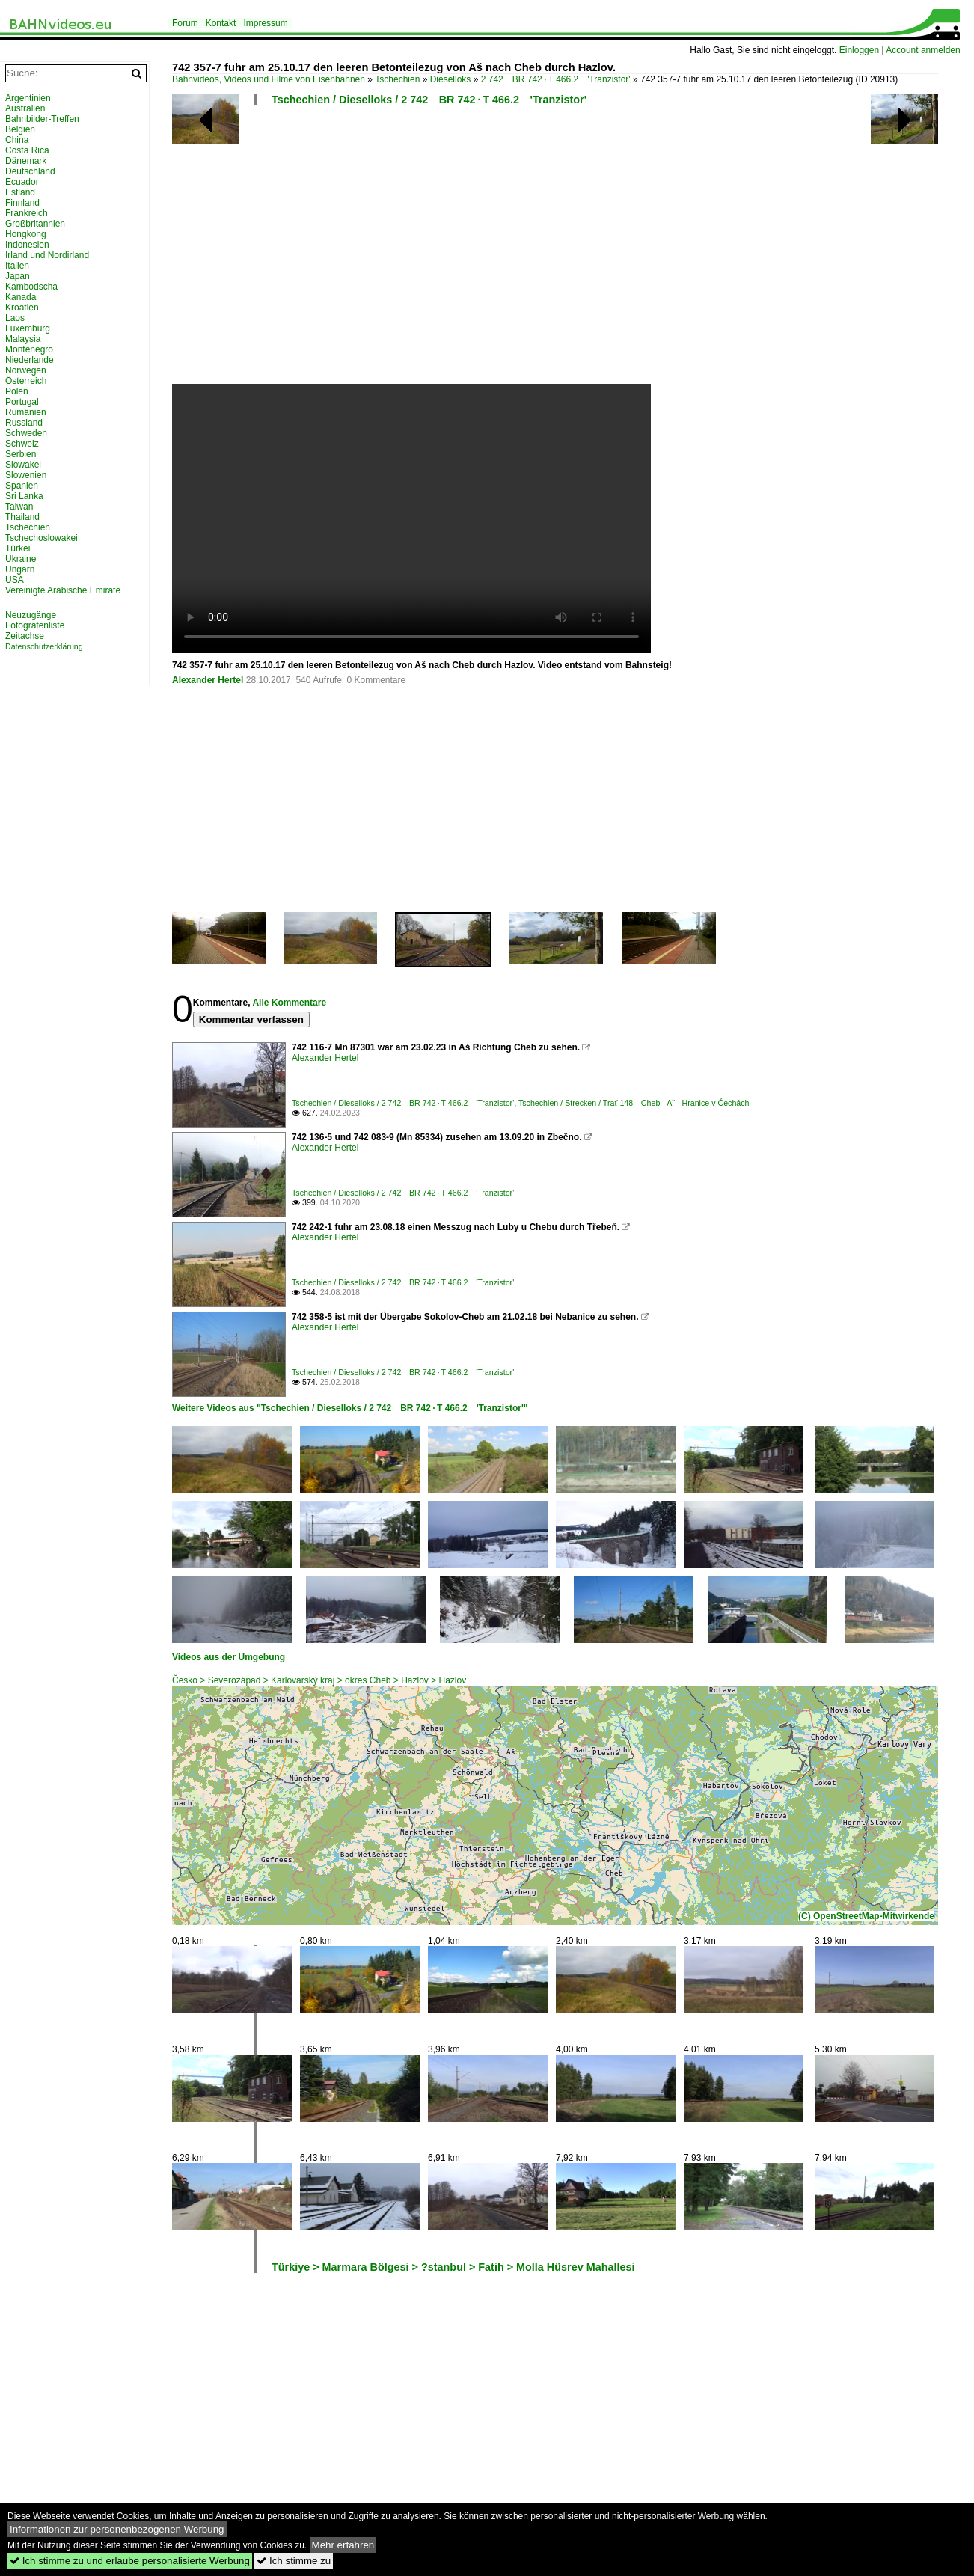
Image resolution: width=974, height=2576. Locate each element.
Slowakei (23, 464)
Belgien (20, 129)
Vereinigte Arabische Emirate (62, 590)
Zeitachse (24, 636)
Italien (17, 265)
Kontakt (221, 23)
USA (14, 580)
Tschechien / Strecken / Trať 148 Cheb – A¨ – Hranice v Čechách (634, 1102)
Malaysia (22, 339)
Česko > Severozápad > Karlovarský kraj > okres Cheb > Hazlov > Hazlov (319, 1680)
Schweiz (22, 443)
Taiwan (19, 506)
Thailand (22, 517)
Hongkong (25, 234)
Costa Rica (27, 150)
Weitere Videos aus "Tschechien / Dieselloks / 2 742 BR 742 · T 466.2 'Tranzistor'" (349, 1408)
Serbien (20, 454)
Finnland (22, 203)
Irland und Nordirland (47, 255)
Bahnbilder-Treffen (42, 119)
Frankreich (26, 213)
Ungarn (19, 569)
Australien (25, 108)
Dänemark (25, 161)
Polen (16, 391)
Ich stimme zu (294, 2560)
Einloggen (859, 50)
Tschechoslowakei (41, 538)
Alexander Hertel (207, 680)
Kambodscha (31, 286)
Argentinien (28, 98)
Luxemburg (27, 328)
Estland (20, 192)
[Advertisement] (565, 250)
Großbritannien (35, 223)
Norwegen (25, 370)
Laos (15, 318)
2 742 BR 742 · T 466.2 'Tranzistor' (556, 79)
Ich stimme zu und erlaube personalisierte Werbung (130, 2560)
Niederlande (29, 360)
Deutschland (30, 171)
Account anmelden (923, 50)
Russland (24, 422)
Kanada (20, 297)
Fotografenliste (34, 625)
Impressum (265, 23)
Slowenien (25, 475)
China (16, 140)
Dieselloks (450, 79)
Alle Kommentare (289, 1002)
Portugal (22, 402)
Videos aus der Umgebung (228, 1657)
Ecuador (22, 182)
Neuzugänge (30, 615)
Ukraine (20, 559)
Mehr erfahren (343, 2545)
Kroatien (22, 307)
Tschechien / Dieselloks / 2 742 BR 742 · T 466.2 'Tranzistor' (429, 99)
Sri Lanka (24, 496)
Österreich (25, 381)
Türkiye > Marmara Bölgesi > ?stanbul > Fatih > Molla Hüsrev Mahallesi (453, 2267)
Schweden (26, 433)
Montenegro (29, 349)
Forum (185, 23)
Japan (17, 276)
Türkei (17, 548)
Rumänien (25, 412)
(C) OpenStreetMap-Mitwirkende (866, 1916)
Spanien (21, 485)
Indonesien (27, 244)
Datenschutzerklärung (44, 646)
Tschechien (397, 79)
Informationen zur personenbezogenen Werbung (117, 2529)
